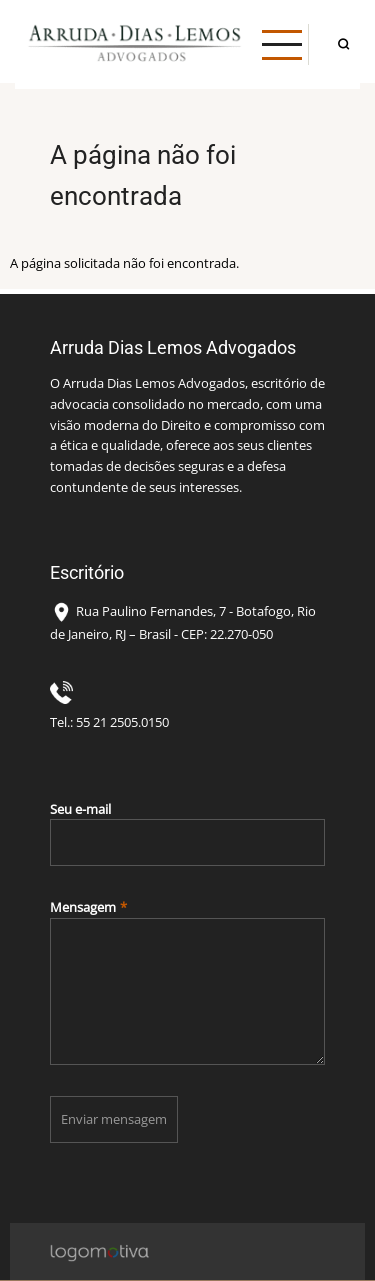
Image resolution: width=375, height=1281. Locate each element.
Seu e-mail (80, 809)
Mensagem (83, 907)
